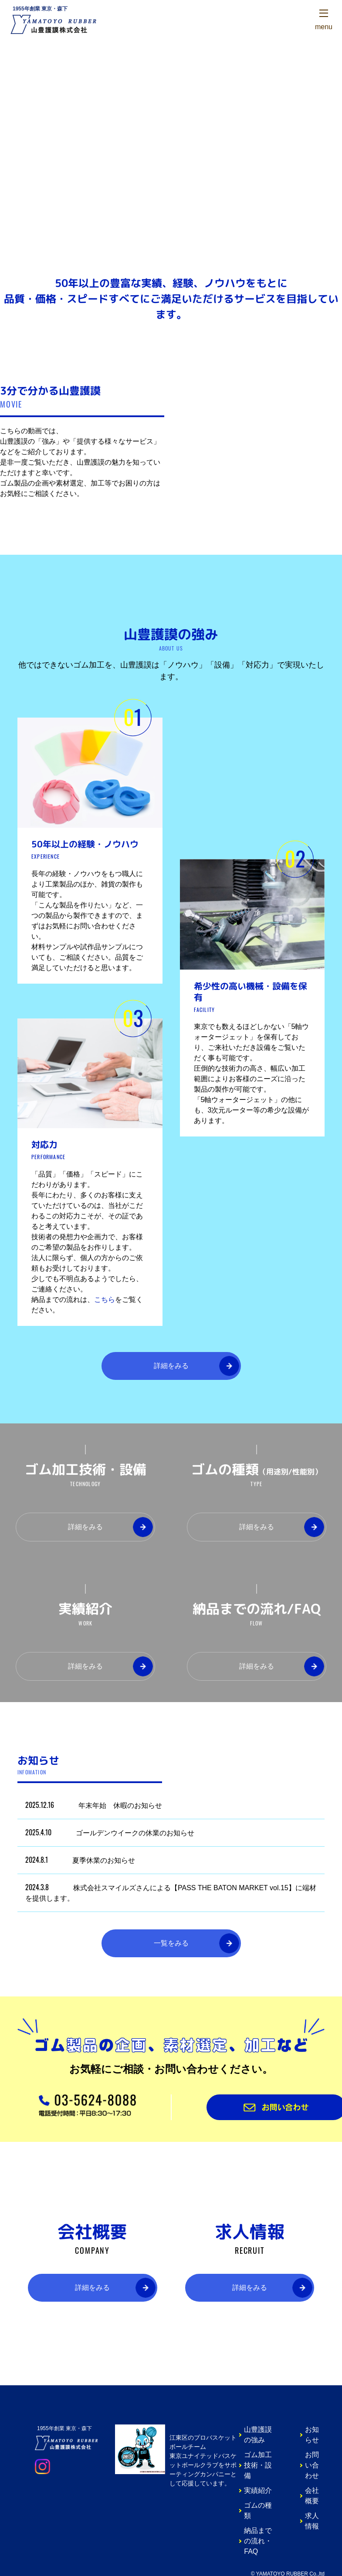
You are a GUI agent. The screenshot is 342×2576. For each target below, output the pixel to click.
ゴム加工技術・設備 (258, 2465)
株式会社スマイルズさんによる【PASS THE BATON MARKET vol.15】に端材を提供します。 (170, 1892)
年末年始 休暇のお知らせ (93, 1805)
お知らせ (312, 2435)
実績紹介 (258, 2490)
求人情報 (312, 2521)
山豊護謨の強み (258, 2435)
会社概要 (312, 2496)
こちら (104, 1299)
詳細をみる (171, 1365)
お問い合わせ (312, 2465)
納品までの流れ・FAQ (258, 2541)
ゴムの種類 (258, 2510)
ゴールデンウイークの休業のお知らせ (109, 1832)
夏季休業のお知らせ (80, 1859)
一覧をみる (171, 1943)
